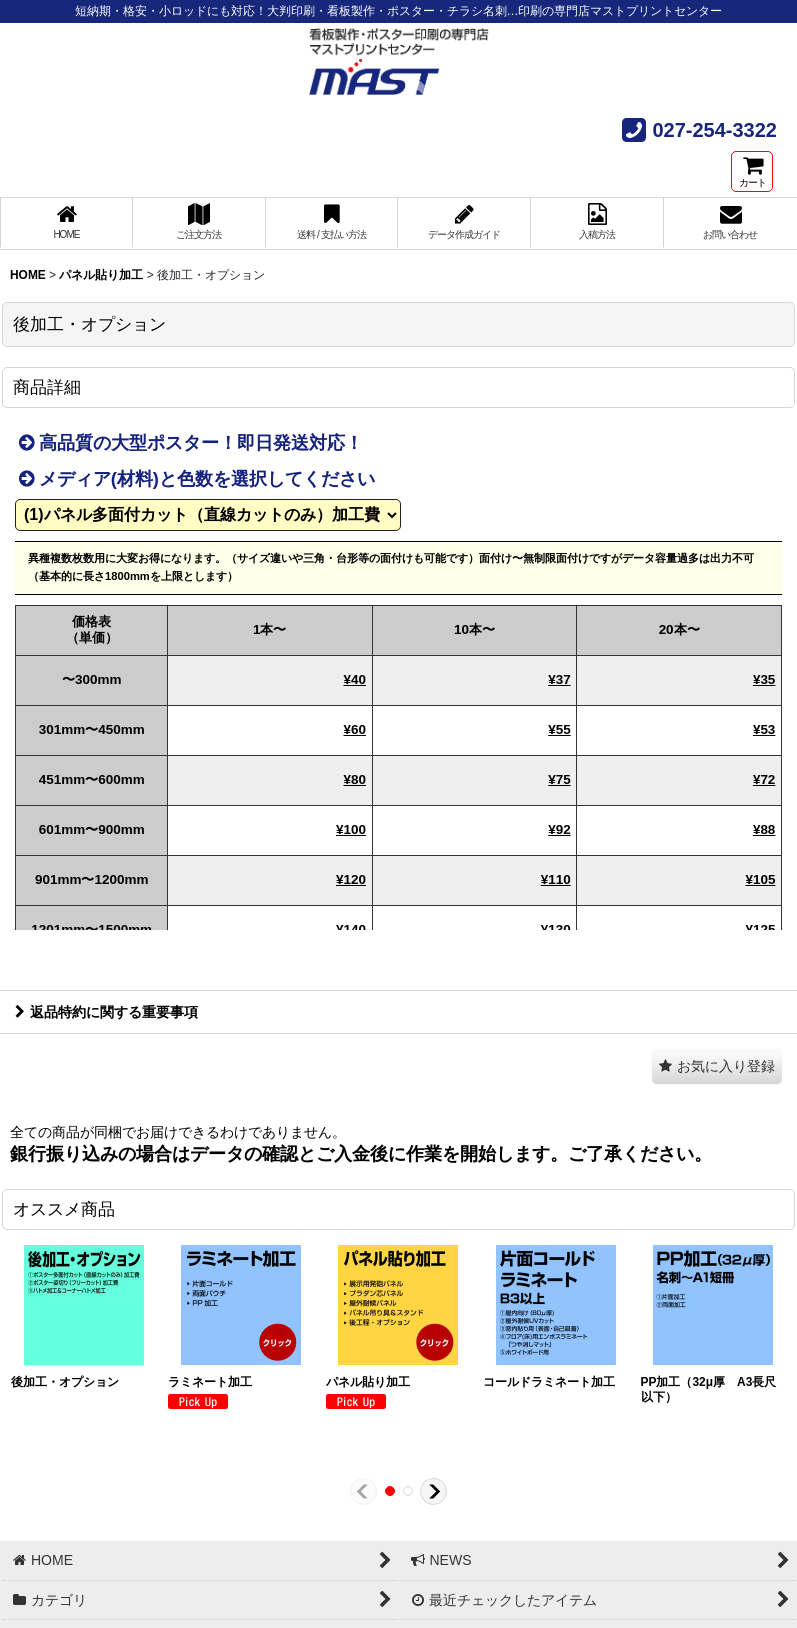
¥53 (764, 729)
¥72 (764, 779)
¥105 (760, 879)
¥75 (559, 779)
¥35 (764, 679)
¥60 (354, 729)
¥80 (354, 779)
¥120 (351, 879)
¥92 (559, 829)
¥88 (764, 829)
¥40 (354, 679)
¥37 (559, 679)
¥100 (351, 829)
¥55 (559, 729)
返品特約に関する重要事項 (106, 1012)
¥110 (556, 879)
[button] (717, 1066)
